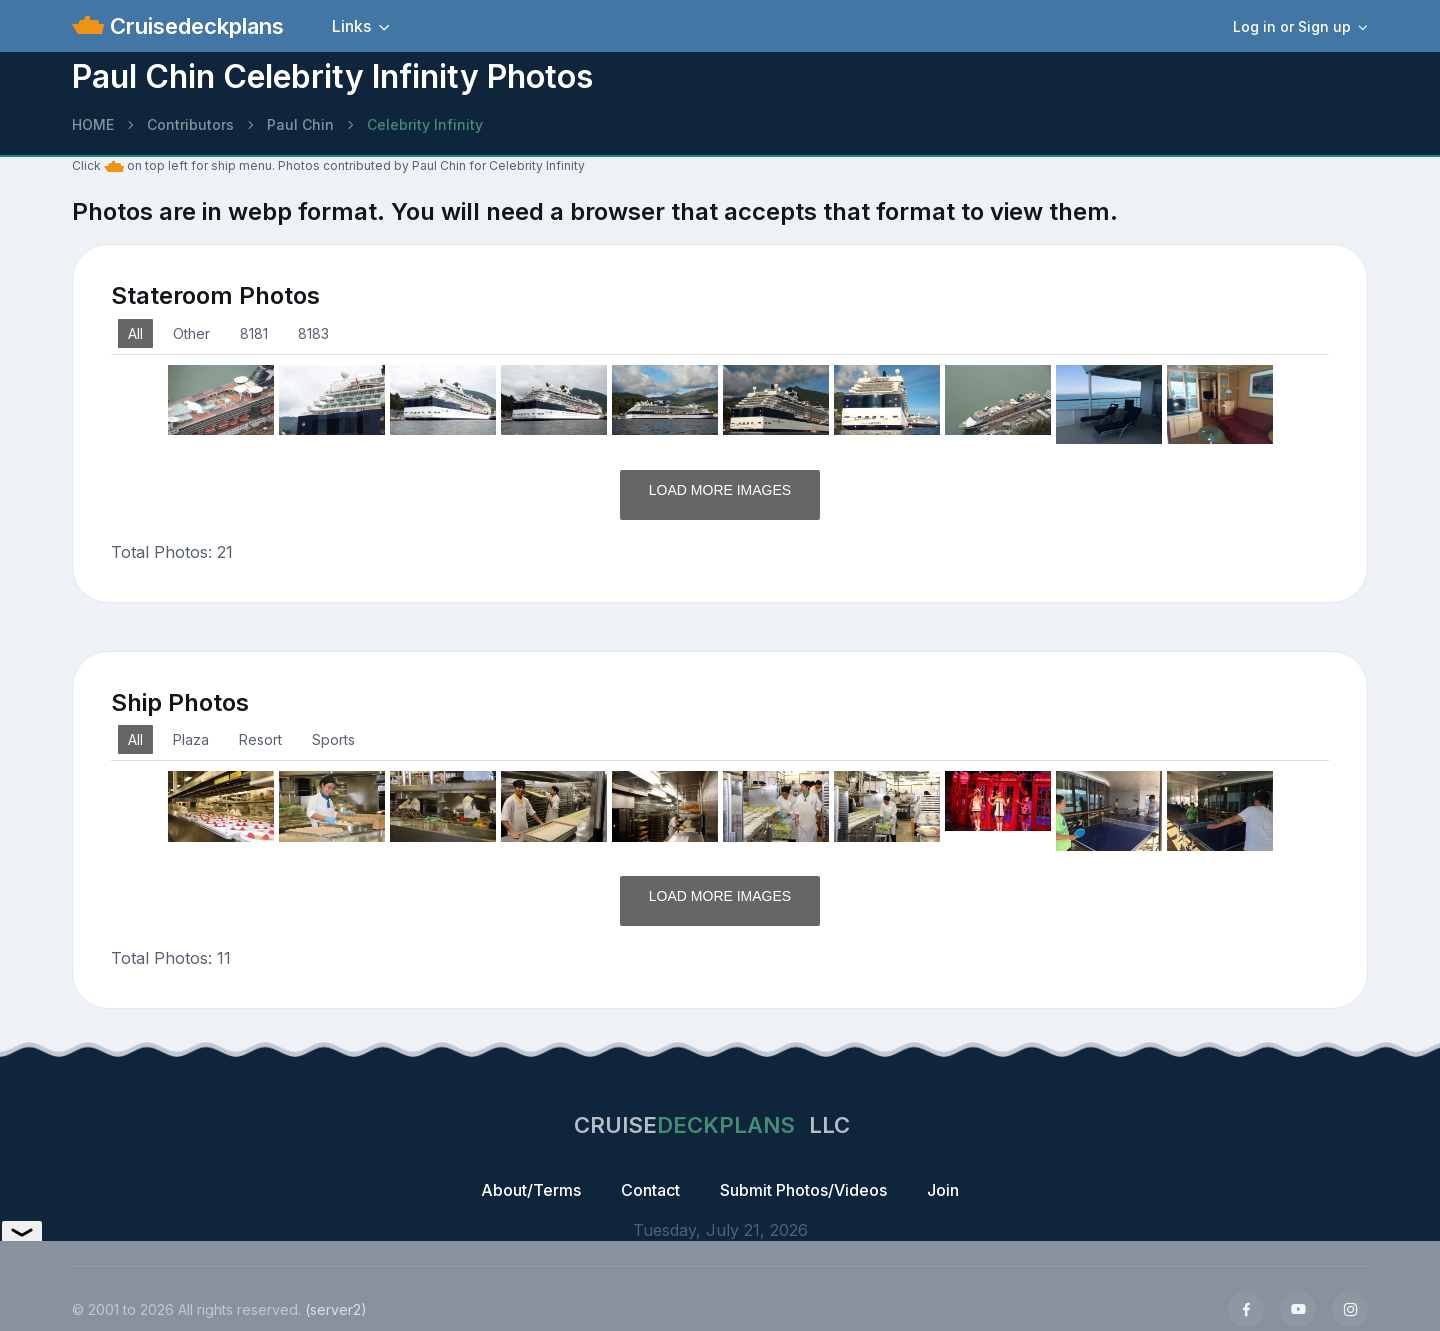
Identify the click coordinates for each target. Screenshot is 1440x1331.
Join (943, 1190)
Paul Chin (300, 124)
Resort (260, 739)
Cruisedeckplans (194, 26)
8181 (254, 333)
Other (191, 333)
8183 (313, 333)
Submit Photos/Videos (803, 1190)
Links (351, 26)
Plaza (191, 739)
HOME (93, 124)
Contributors (190, 124)
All (135, 333)
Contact (650, 1190)
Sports (333, 739)
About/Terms (531, 1190)
